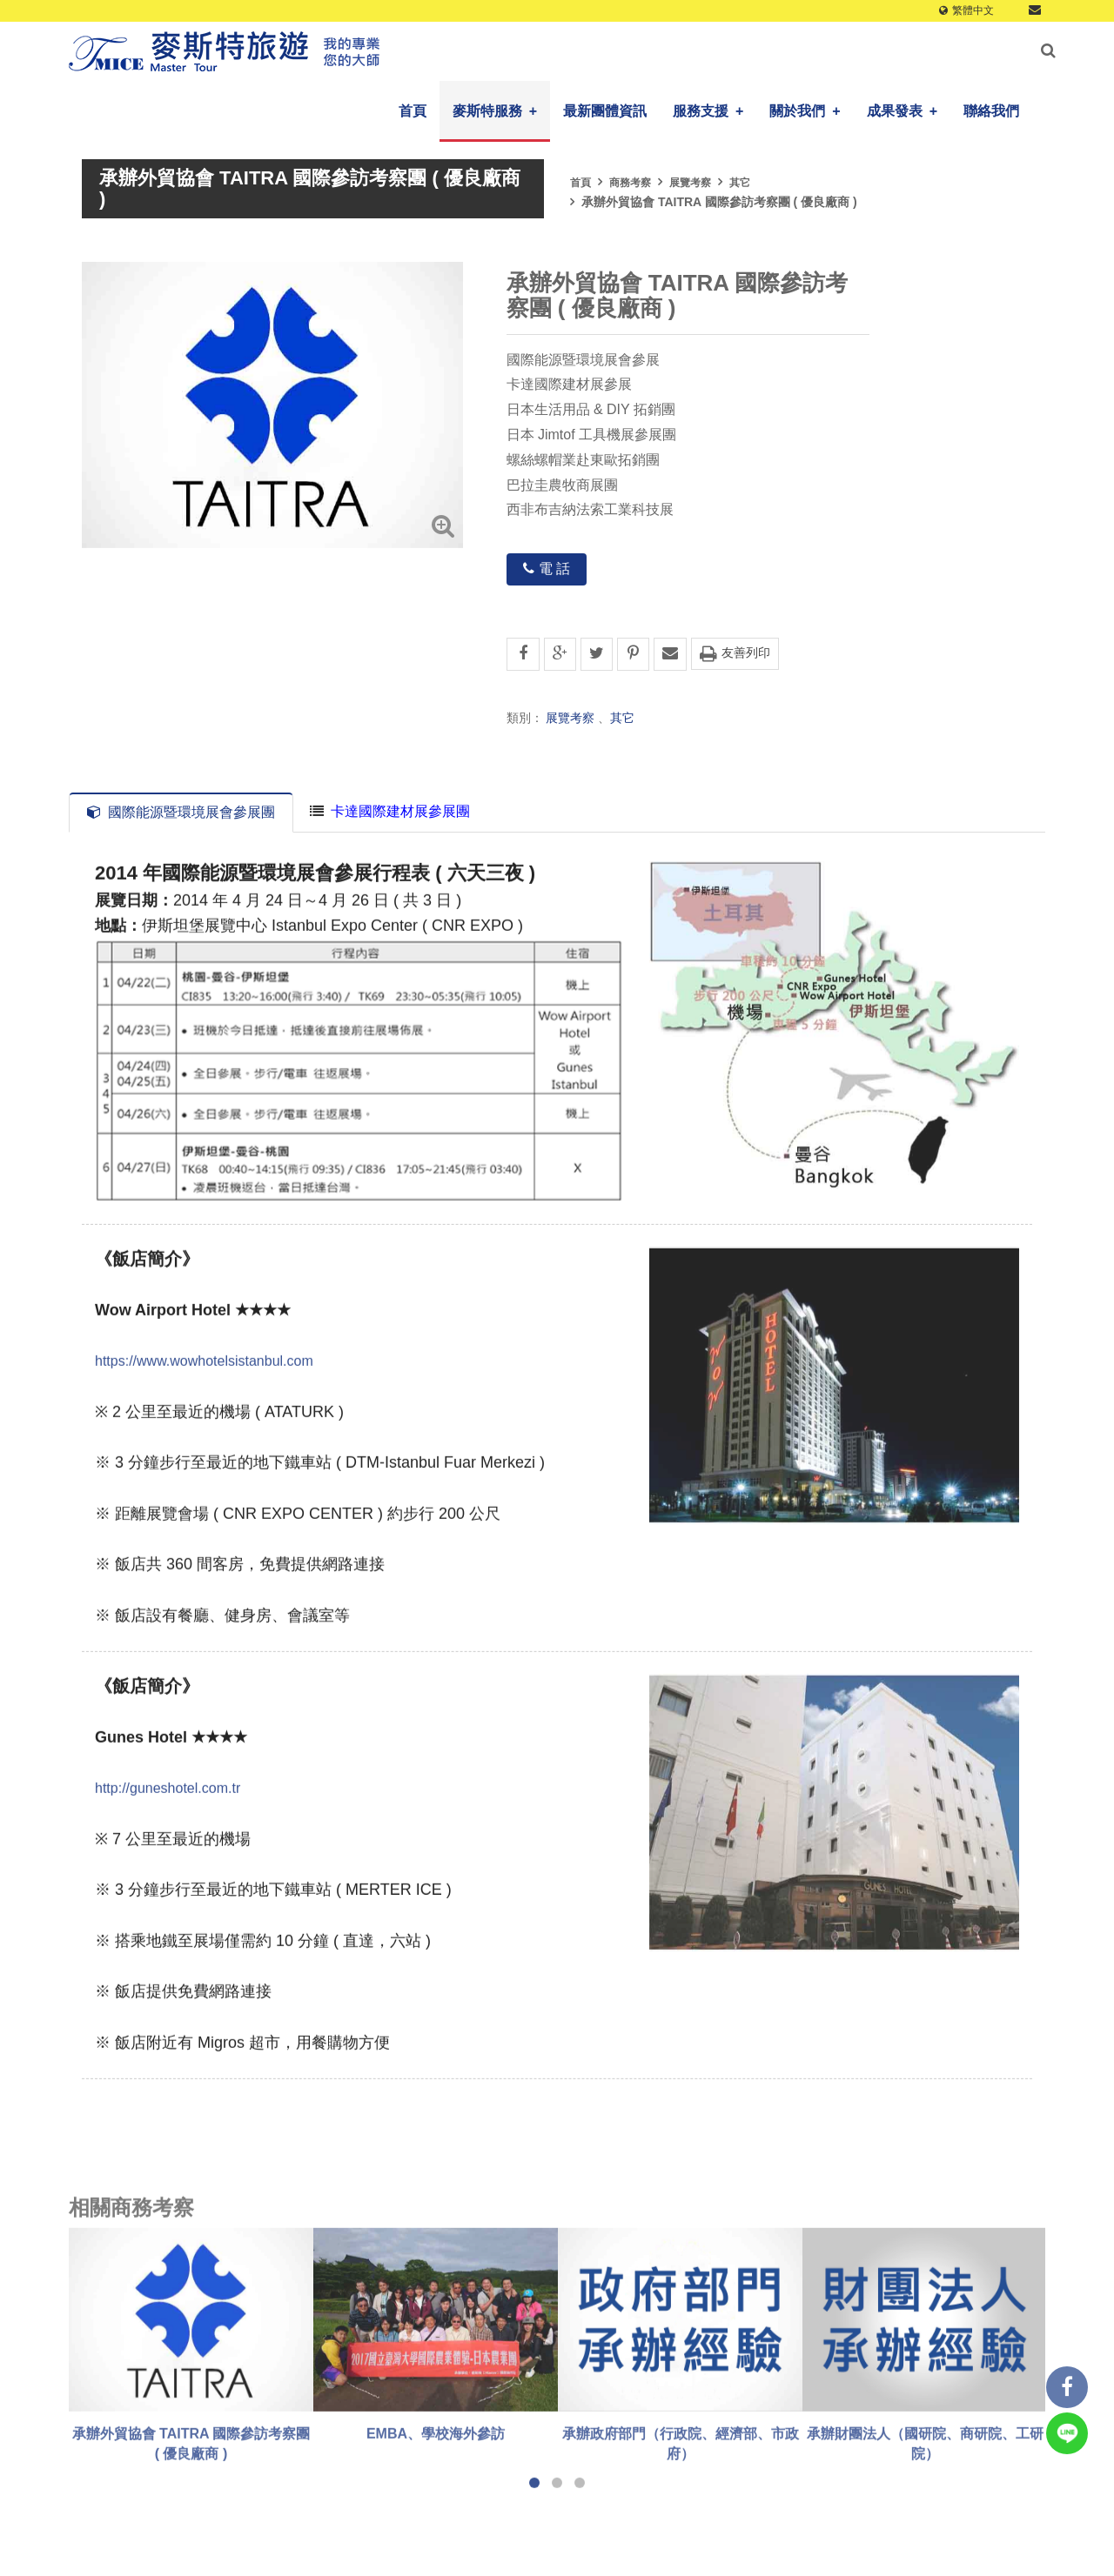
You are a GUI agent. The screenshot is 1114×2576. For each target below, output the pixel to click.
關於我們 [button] (804, 111)
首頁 (412, 111)
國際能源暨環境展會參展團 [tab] (181, 812)
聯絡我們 (991, 111)
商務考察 (630, 183)
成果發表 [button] (902, 111)
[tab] (390, 812)
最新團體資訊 (605, 111)
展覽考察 (690, 183)
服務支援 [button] (708, 111)
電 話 (546, 568)
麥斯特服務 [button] (495, 111)
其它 (739, 183)
